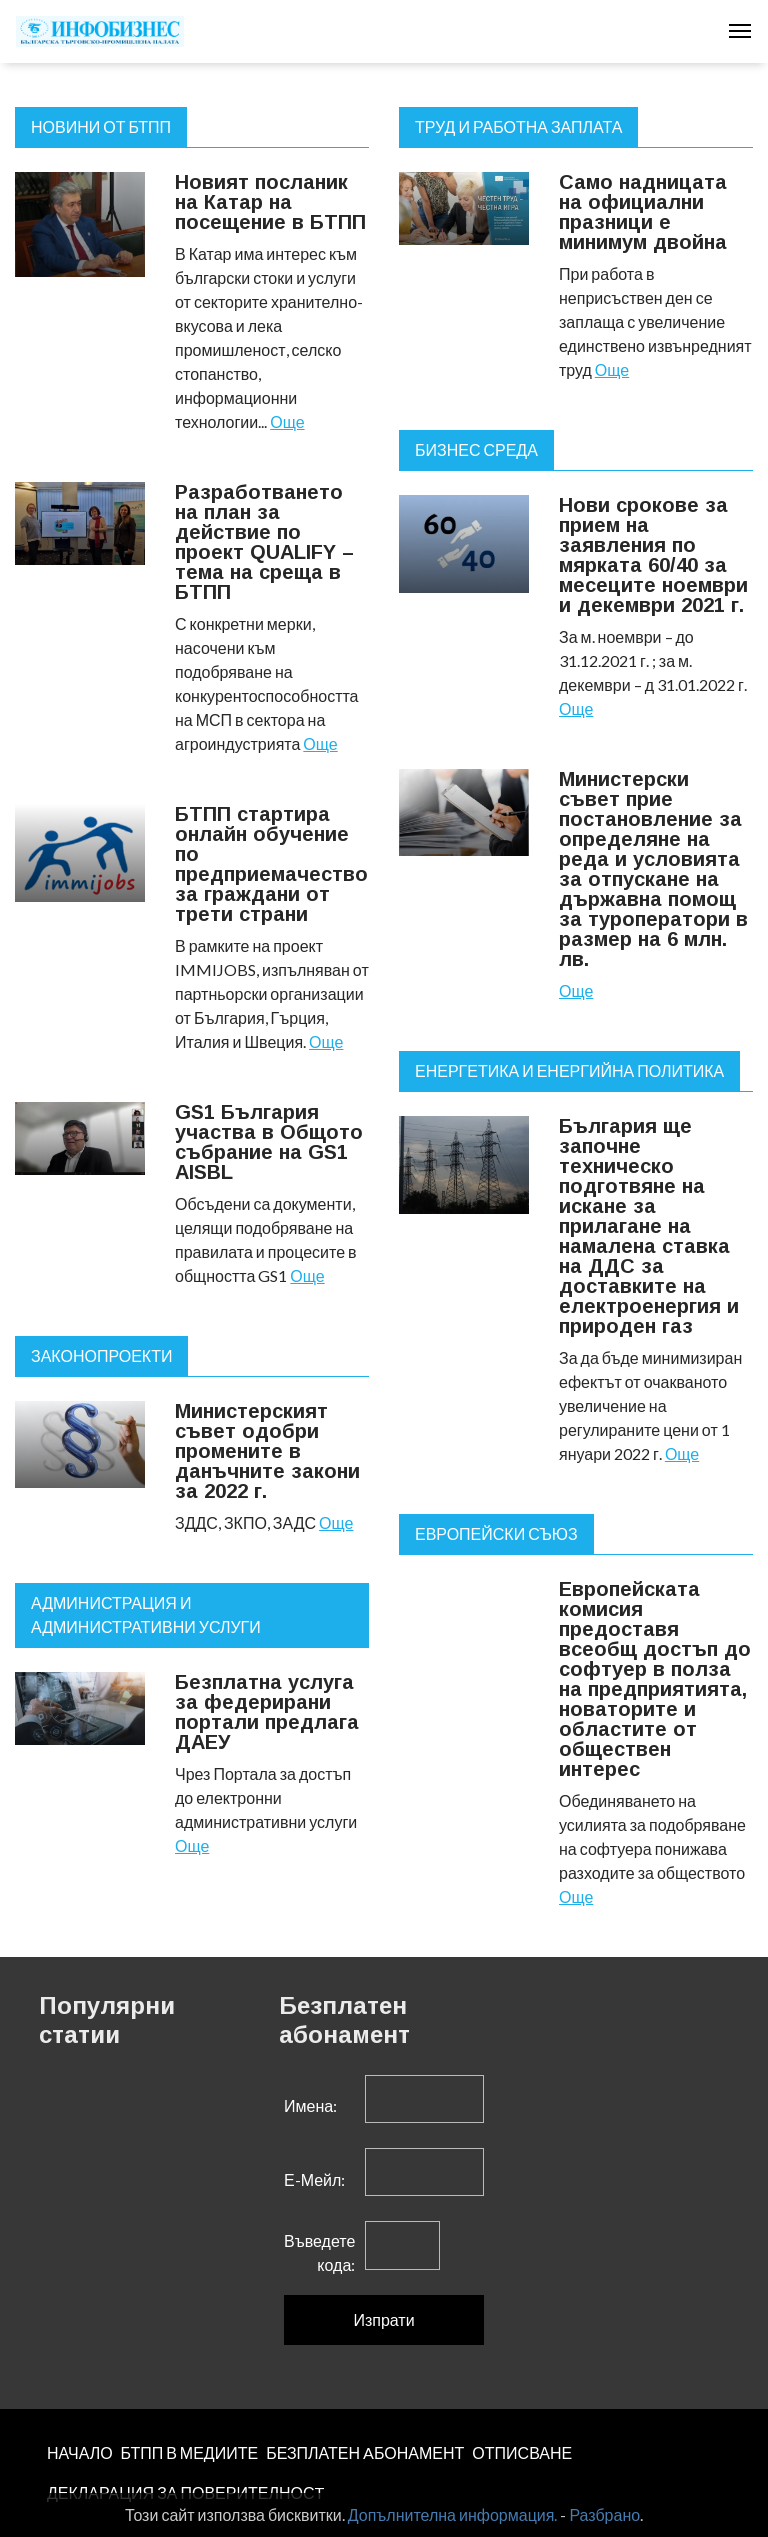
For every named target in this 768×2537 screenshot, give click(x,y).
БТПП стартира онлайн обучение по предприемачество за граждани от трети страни (271, 864)
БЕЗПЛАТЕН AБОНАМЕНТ (365, 2452)
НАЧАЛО (80, 2452)
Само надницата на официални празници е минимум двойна (643, 212)
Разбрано (604, 2514)
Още (287, 421)
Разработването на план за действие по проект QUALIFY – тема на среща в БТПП (264, 542)
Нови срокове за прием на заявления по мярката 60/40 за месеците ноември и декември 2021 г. (653, 555)
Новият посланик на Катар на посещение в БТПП (270, 202)
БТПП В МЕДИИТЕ (190, 2452)
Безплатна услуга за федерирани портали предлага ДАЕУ (267, 1712)
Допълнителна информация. (453, 2514)
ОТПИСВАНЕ (522, 2452)
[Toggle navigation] (740, 31)
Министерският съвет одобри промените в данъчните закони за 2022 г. (267, 1451)
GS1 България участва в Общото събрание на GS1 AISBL (269, 1142)
